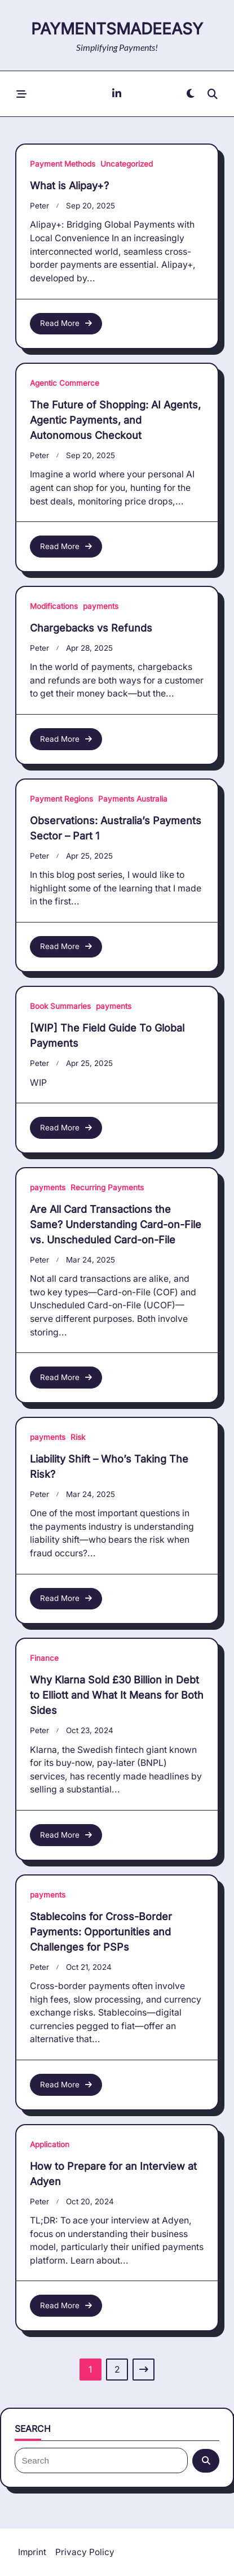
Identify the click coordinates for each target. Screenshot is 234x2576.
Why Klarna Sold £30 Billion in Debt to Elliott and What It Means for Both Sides (117, 1695)
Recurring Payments (107, 1187)
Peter (39, 205)
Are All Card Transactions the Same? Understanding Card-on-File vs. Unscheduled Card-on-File (115, 1224)
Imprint (32, 2552)
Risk (77, 1437)
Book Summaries (60, 1006)
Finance (44, 1658)
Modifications (54, 606)
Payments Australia (132, 798)
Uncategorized (126, 163)
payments (100, 606)
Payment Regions (61, 798)
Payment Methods (62, 163)
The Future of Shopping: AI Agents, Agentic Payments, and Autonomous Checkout (115, 420)
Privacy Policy (84, 2552)
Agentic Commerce (64, 383)
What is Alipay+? (69, 186)
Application (49, 2144)
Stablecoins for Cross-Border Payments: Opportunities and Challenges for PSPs (101, 1932)
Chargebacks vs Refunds (91, 628)
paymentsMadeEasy (117, 28)
